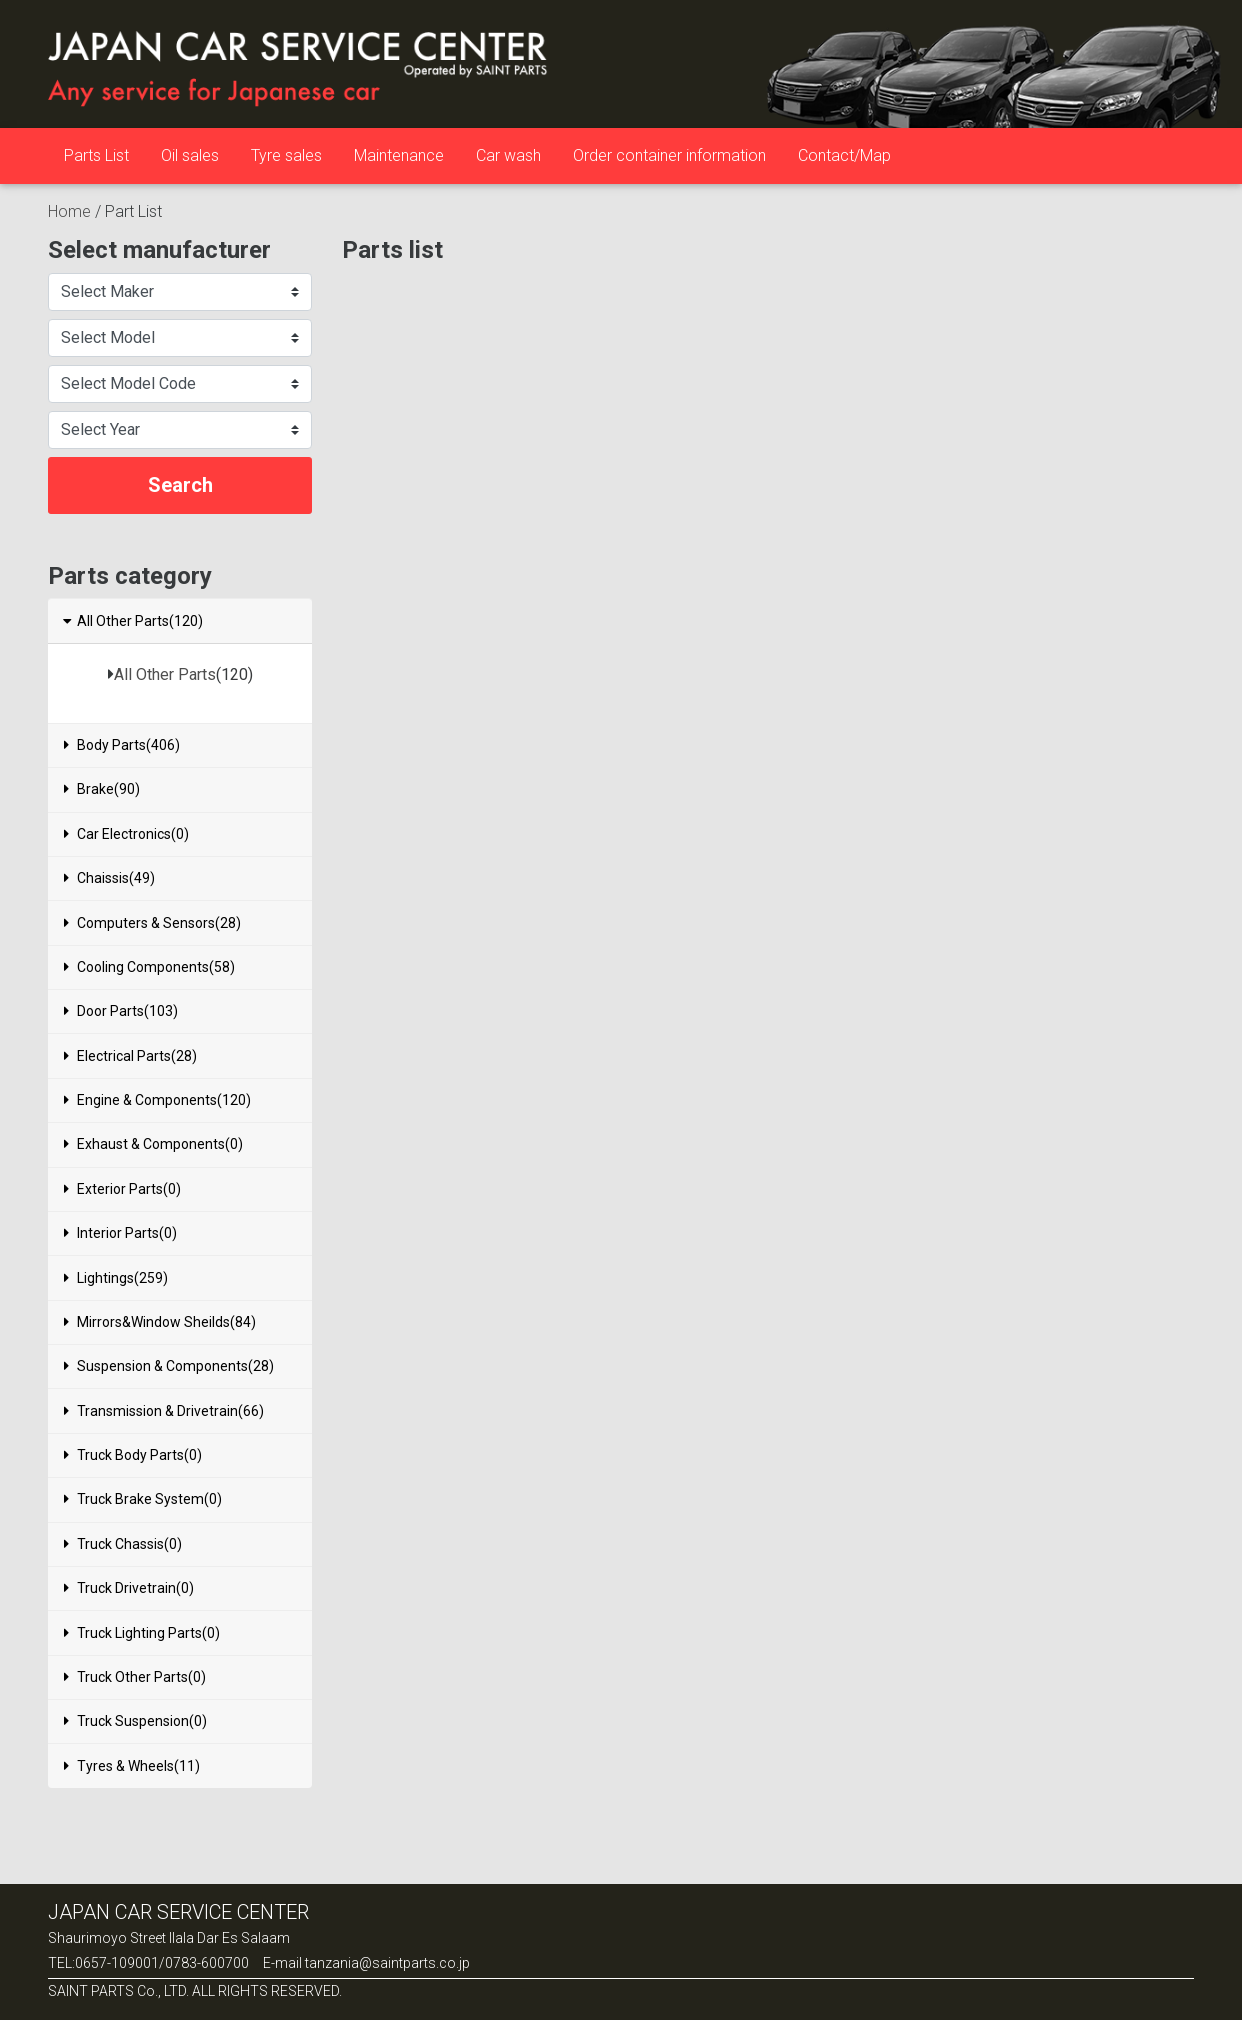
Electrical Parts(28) (130, 1056)
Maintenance (399, 155)
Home (69, 211)
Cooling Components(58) (149, 967)
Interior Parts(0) (120, 1233)
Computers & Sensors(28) (152, 923)
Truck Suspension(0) (135, 1721)
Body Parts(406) (122, 745)
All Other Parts (165, 674)
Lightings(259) (116, 1278)
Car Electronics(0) (126, 834)
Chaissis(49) (109, 878)
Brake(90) (102, 789)
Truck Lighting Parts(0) (142, 1633)
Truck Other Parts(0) (135, 1677)
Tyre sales (286, 155)
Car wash (508, 155)
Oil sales (190, 155)
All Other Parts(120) (132, 621)
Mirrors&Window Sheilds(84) (160, 1322)
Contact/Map (844, 155)
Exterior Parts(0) (122, 1189)
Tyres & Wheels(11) (132, 1766)
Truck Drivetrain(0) (129, 1588)
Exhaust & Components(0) (153, 1144)
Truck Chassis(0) (123, 1544)
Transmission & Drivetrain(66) (164, 1411)
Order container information (669, 155)
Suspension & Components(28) (169, 1366)
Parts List (96, 155)
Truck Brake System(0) (143, 1499)
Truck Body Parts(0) (133, 1455)
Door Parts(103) (121, 1011)
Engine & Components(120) (157, 1100)
